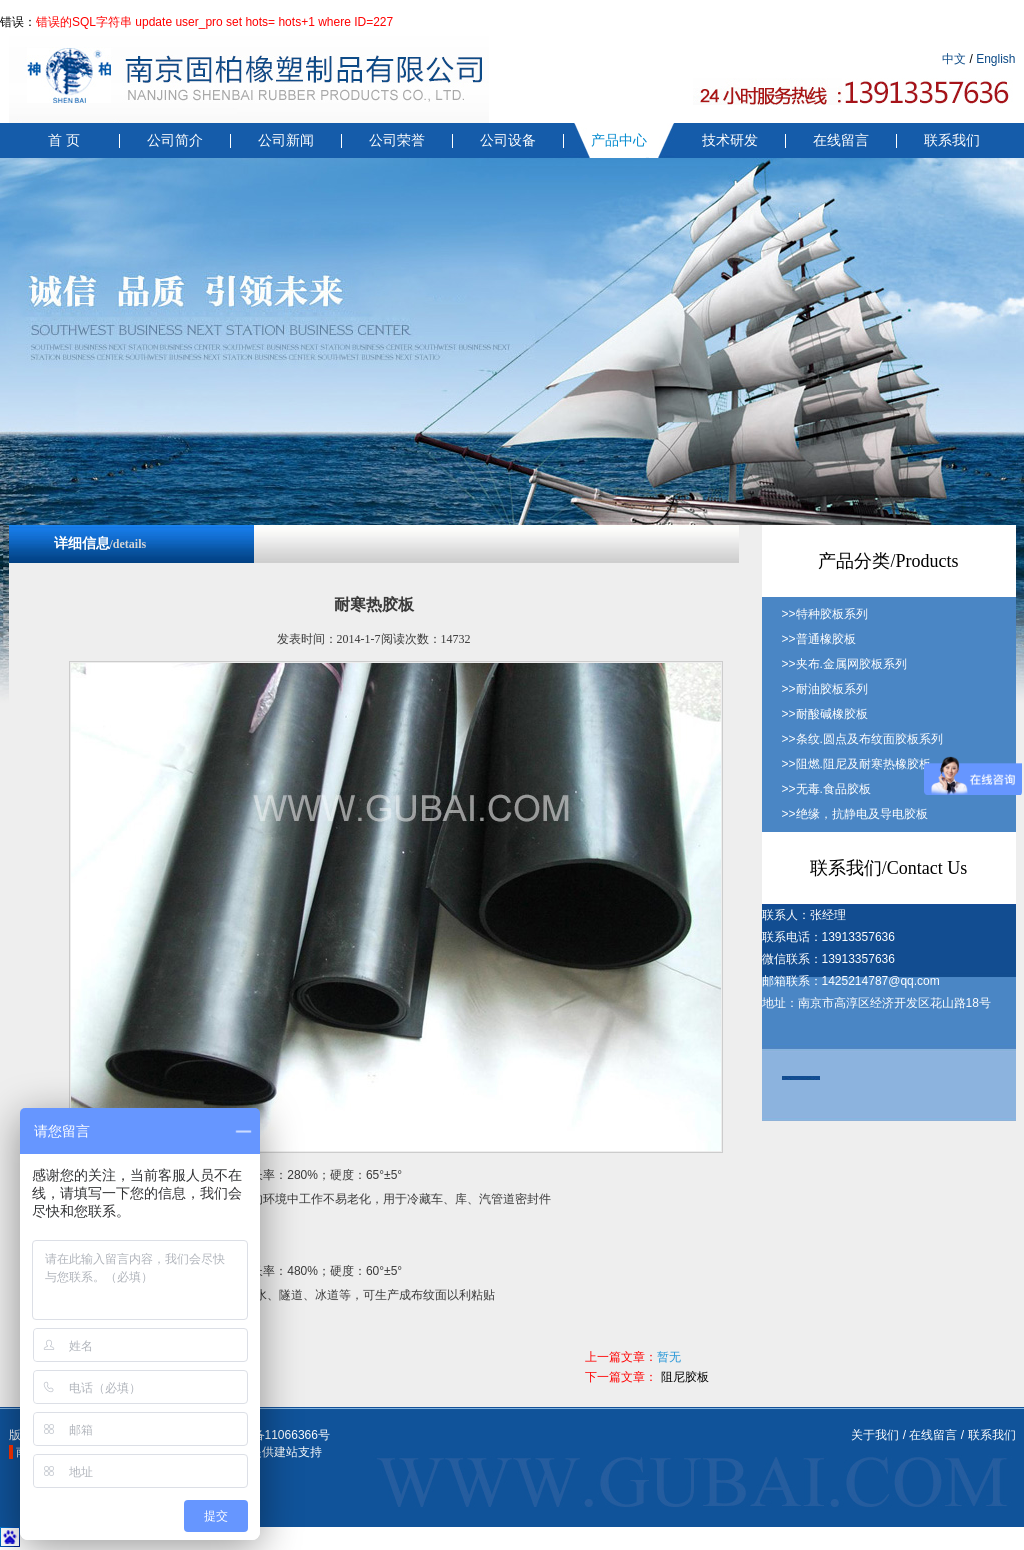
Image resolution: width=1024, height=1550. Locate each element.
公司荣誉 (397, 140)
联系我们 (952, 140)
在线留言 (841, 140)
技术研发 (730, 140)
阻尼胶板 (685, 1377)
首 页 (64, 140)
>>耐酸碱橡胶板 (825, 714)
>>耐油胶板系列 (825, 689)
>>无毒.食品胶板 (826, 789)
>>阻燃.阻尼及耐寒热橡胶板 (856, 764)
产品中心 (619, 140)
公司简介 (175, 140)
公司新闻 (286, 140)
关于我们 (875, 1435)
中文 (954, 59)
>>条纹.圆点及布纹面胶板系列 (862, 739)
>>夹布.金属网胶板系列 (844, 664)
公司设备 (508, 140)
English (995, 59)
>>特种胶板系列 (825, 614)
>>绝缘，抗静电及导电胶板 (855, 814)
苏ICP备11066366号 (275, 1435)
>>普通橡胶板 (819, 639)
